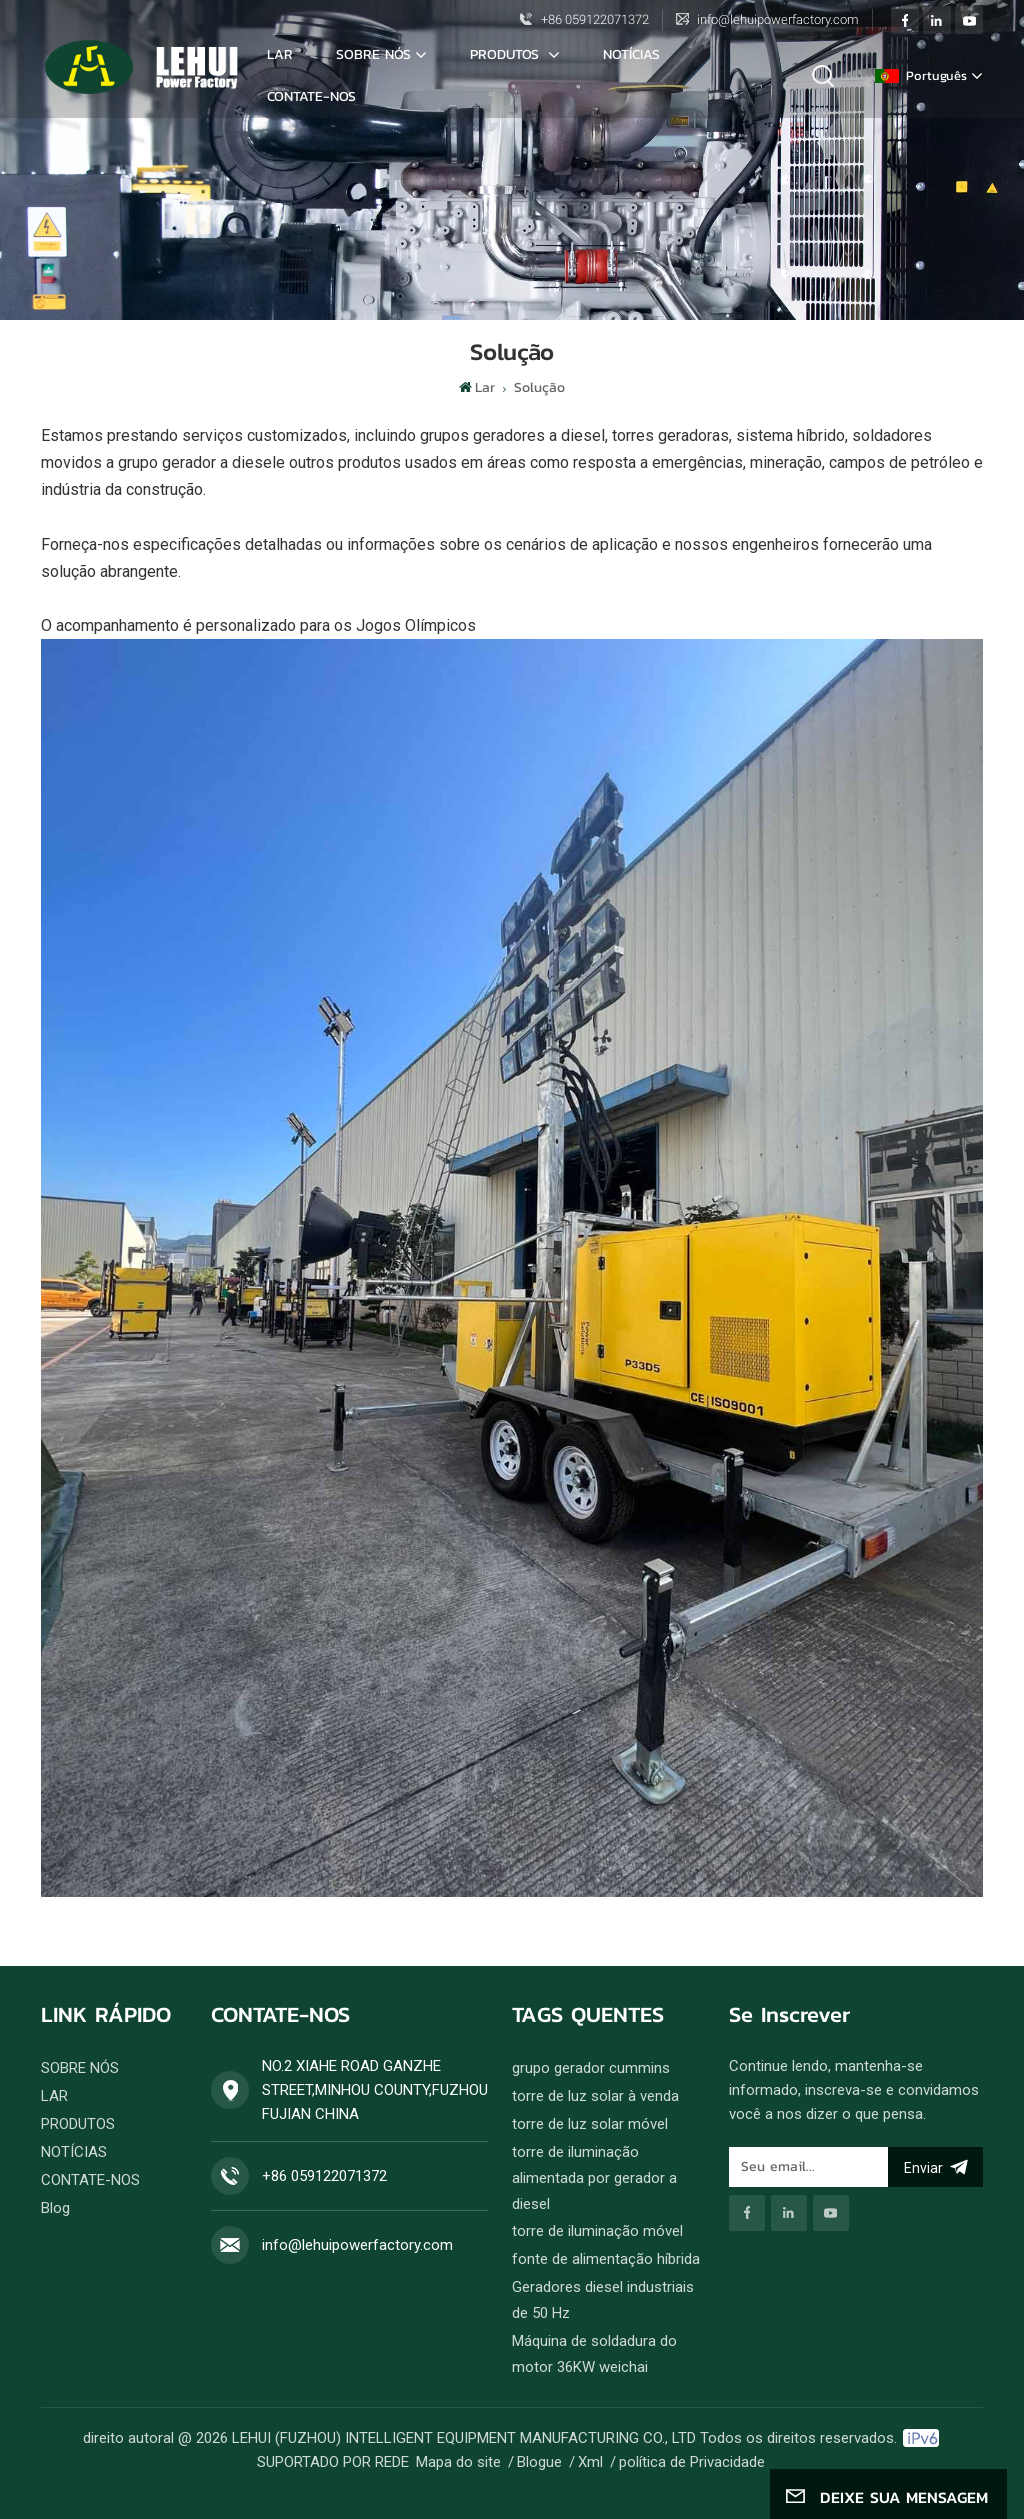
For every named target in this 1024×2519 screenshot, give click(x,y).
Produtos (507, 54)
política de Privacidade (692, 2462)
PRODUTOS (78, 2124)
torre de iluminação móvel (597, 2231)
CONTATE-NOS (311, 96)
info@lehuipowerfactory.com (778, 19)
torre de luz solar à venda (595, 2096)
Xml (590, 2462)
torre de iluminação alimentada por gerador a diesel (594, 2178)
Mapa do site (458, 2462)
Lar (280, 54)
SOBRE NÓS (373, 54)
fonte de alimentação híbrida (606, 2259)
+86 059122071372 (595, 19)
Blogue (539, 2462)
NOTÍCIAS (631, 54)
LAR (54, 2096)
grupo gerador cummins (591, 2068)
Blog (55, 2208)
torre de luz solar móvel (590, 2124)
